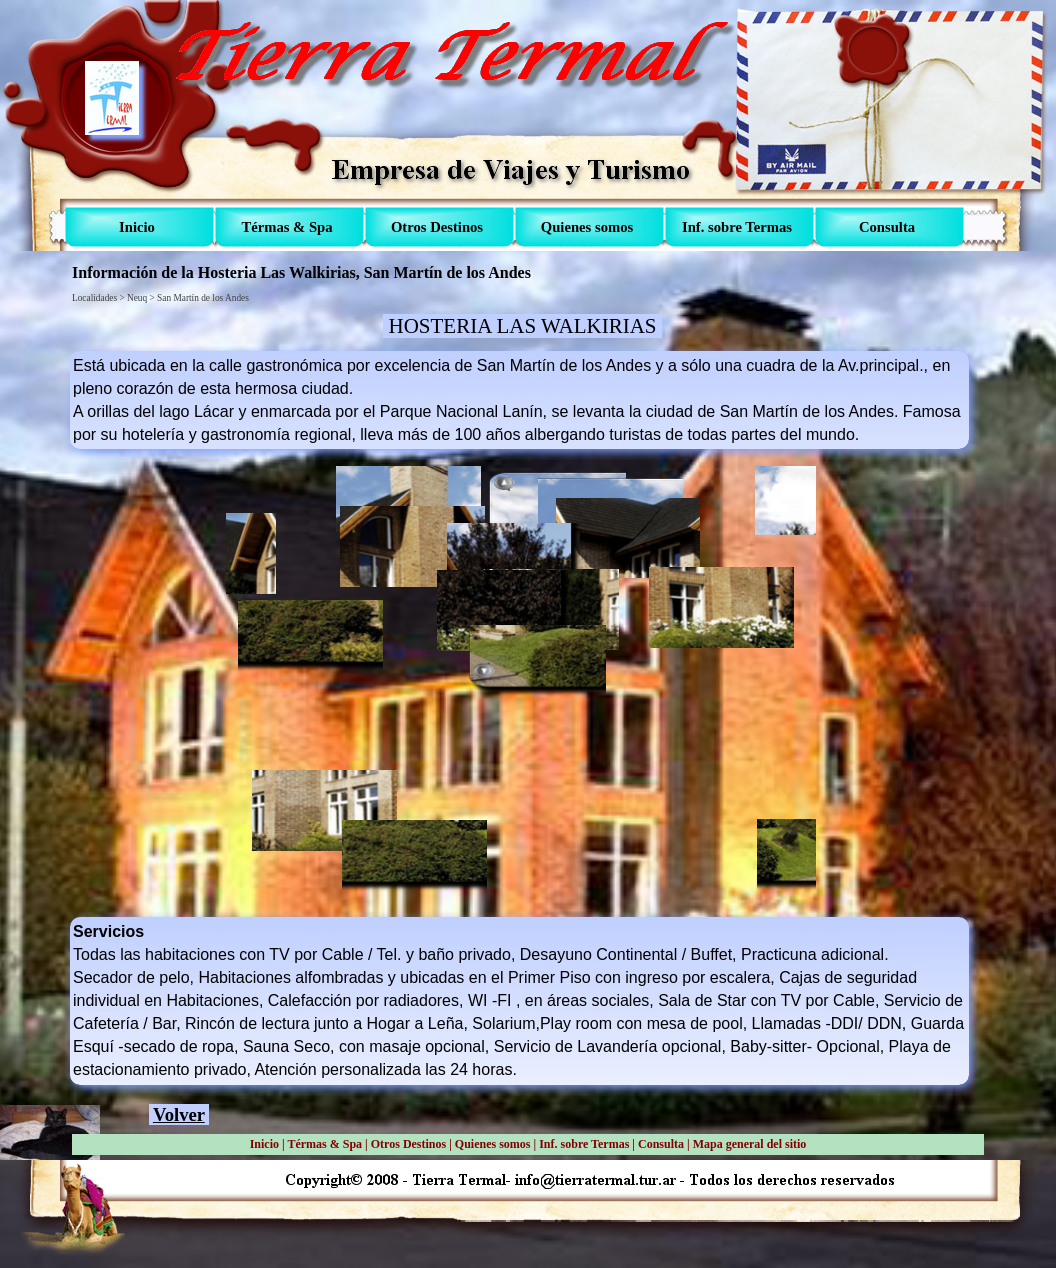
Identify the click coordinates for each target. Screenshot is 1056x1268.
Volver (179, 1114)
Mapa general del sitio (750, 1144)
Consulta (661, 1144)
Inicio (264, 1144)
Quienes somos (493, 1144)
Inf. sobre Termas (584, 1144)
